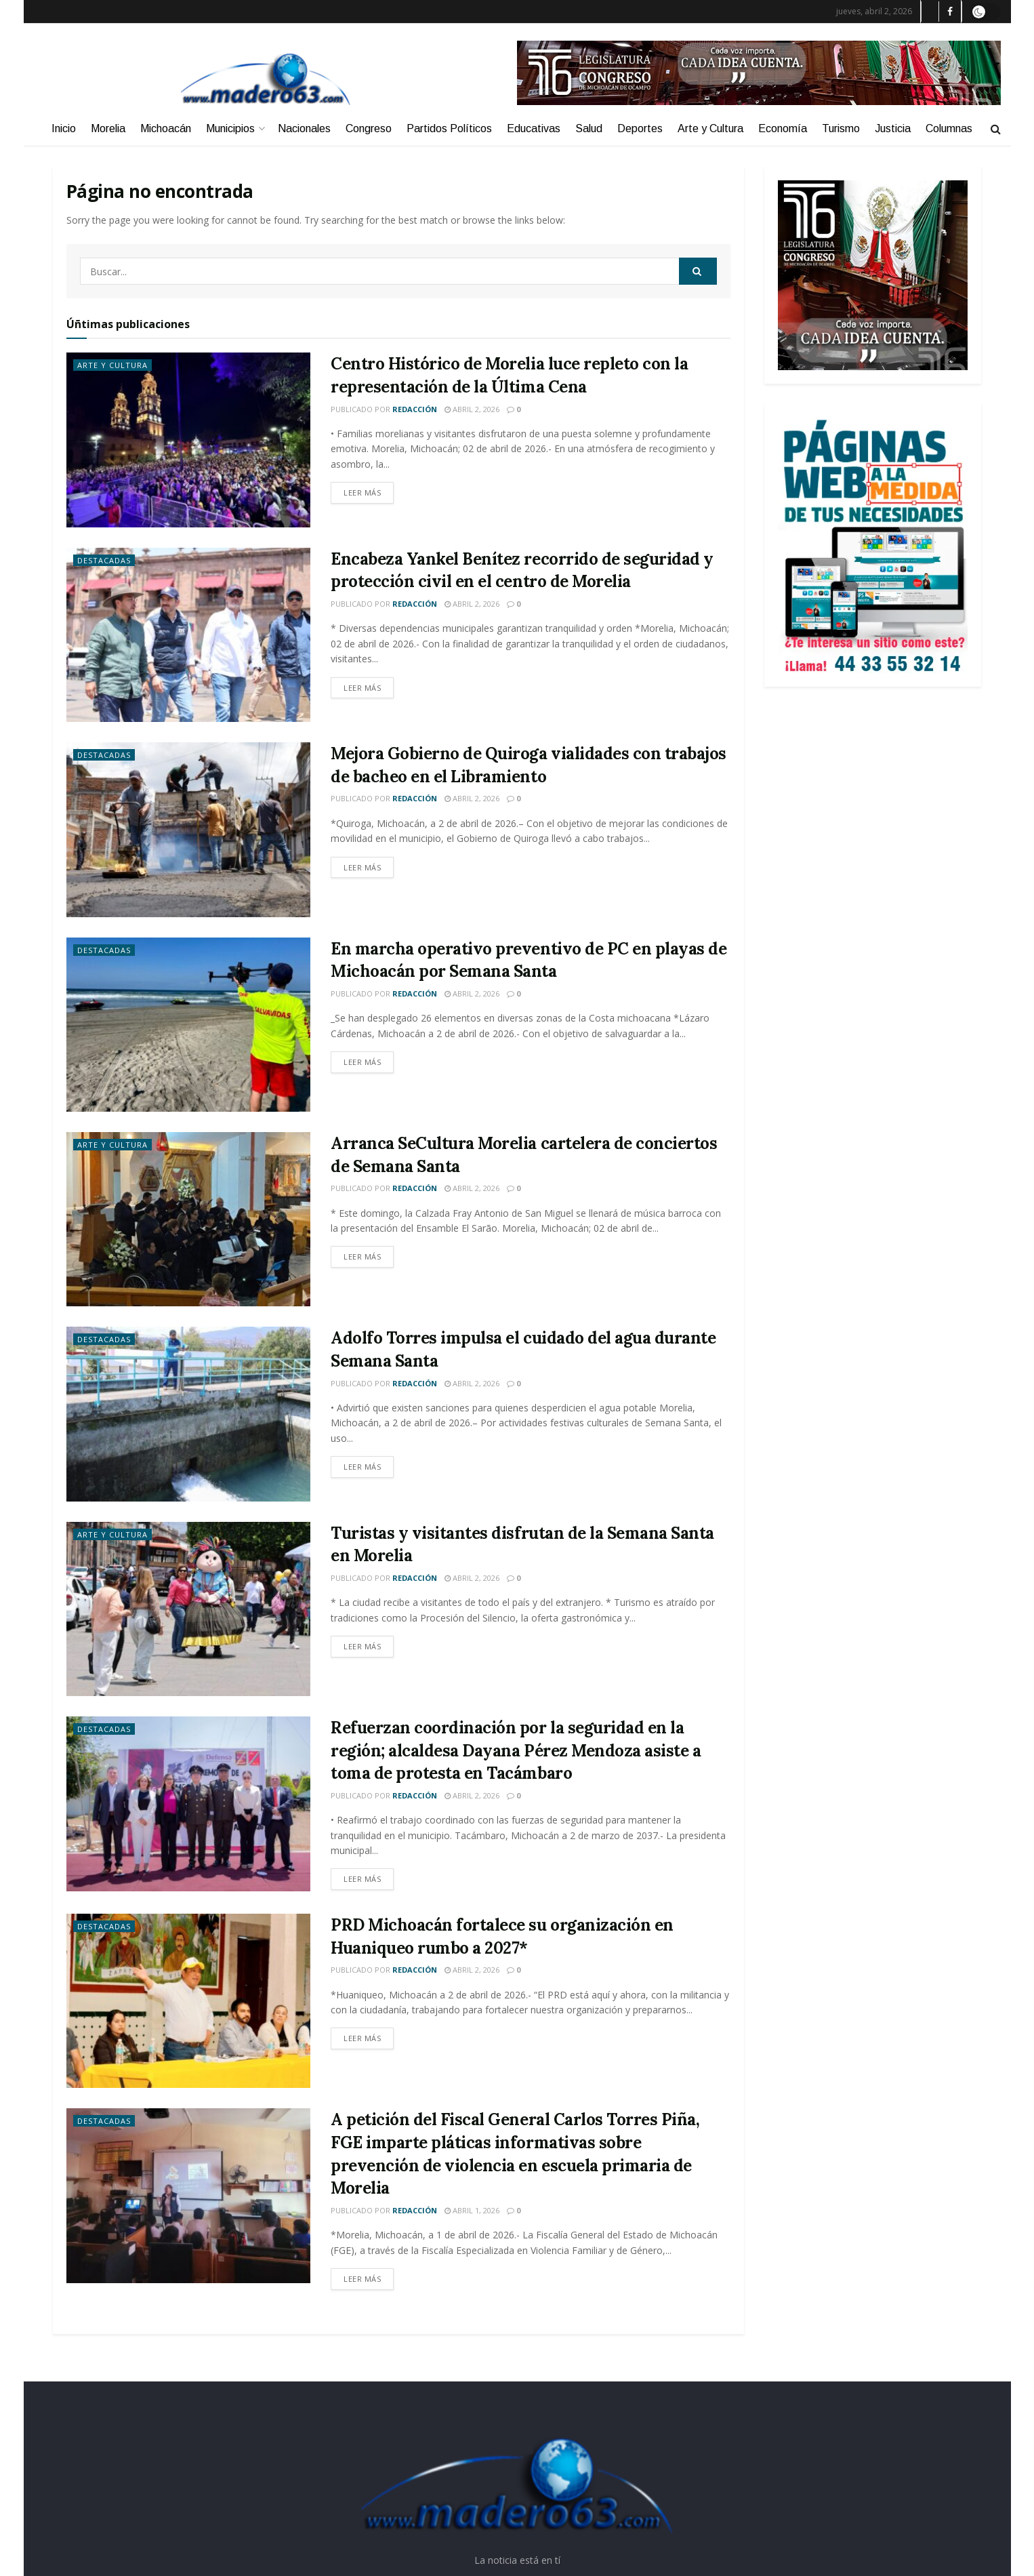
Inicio (63, 128)
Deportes (640, 128)
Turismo (841, 128)
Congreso (369, 128)
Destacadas (104, 560)
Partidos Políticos (449, 128)
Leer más (362, 492)
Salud (588, 128)
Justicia (893, 128)
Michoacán (165, 128)
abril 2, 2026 (471, 409)
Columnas (949, 128)
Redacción (414, 409)
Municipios (230, 128)
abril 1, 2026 (471, 2210)
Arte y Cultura (710, 128)
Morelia (108, 128)
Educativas (533, 128)
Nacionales (304, 128)
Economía (782, 128)
